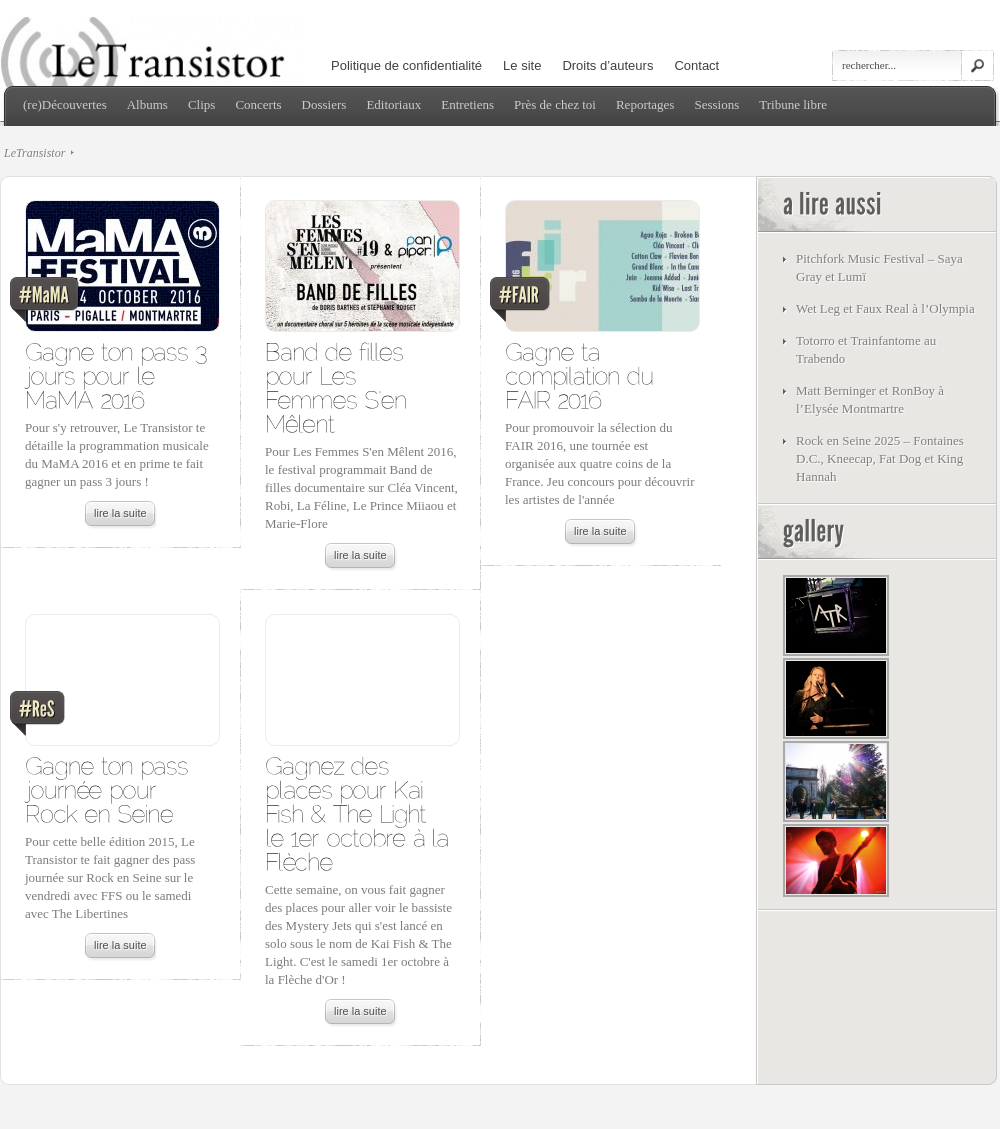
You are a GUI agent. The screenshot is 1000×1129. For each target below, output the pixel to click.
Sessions (716, 104)
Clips (201, 104)
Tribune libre (793, 104)
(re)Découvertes (65, 104)
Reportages (645, 104)
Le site (522, 65)
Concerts (258, 104)
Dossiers (324, 104)
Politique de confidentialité (406, 65)
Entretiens (467, 104)
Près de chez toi (555, 104)
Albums (147, 104)
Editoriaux (393, 104)
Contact (696, 65)
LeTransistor (34, 153)
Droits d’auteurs (607, 65)
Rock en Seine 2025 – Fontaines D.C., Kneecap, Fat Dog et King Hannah (880, 458)
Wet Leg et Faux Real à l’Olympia (885, 308)
